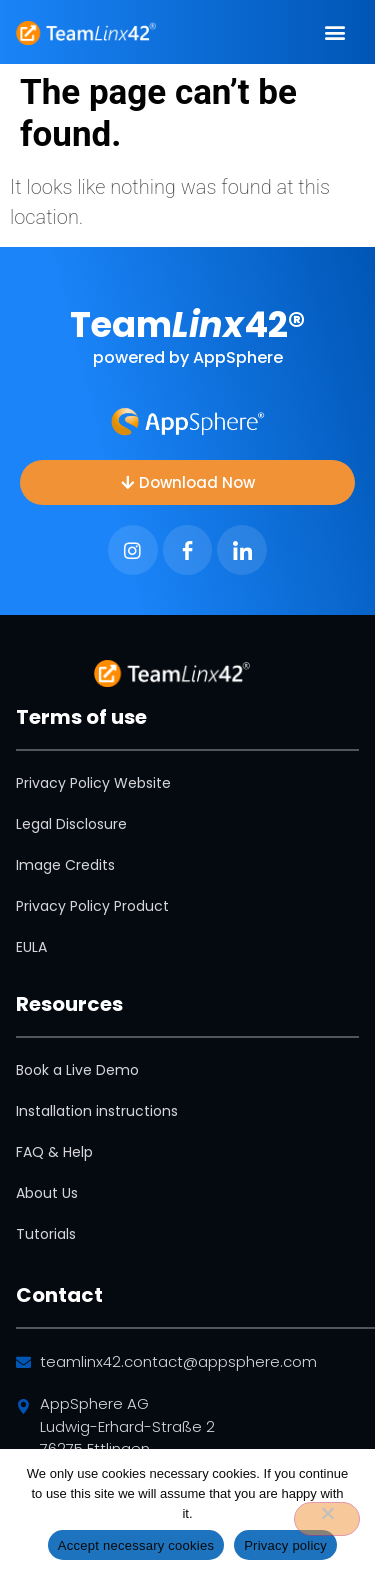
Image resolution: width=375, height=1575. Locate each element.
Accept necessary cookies (136, 1545)
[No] (327, 1519)
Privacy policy (285, 1545)
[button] (334, 32)
